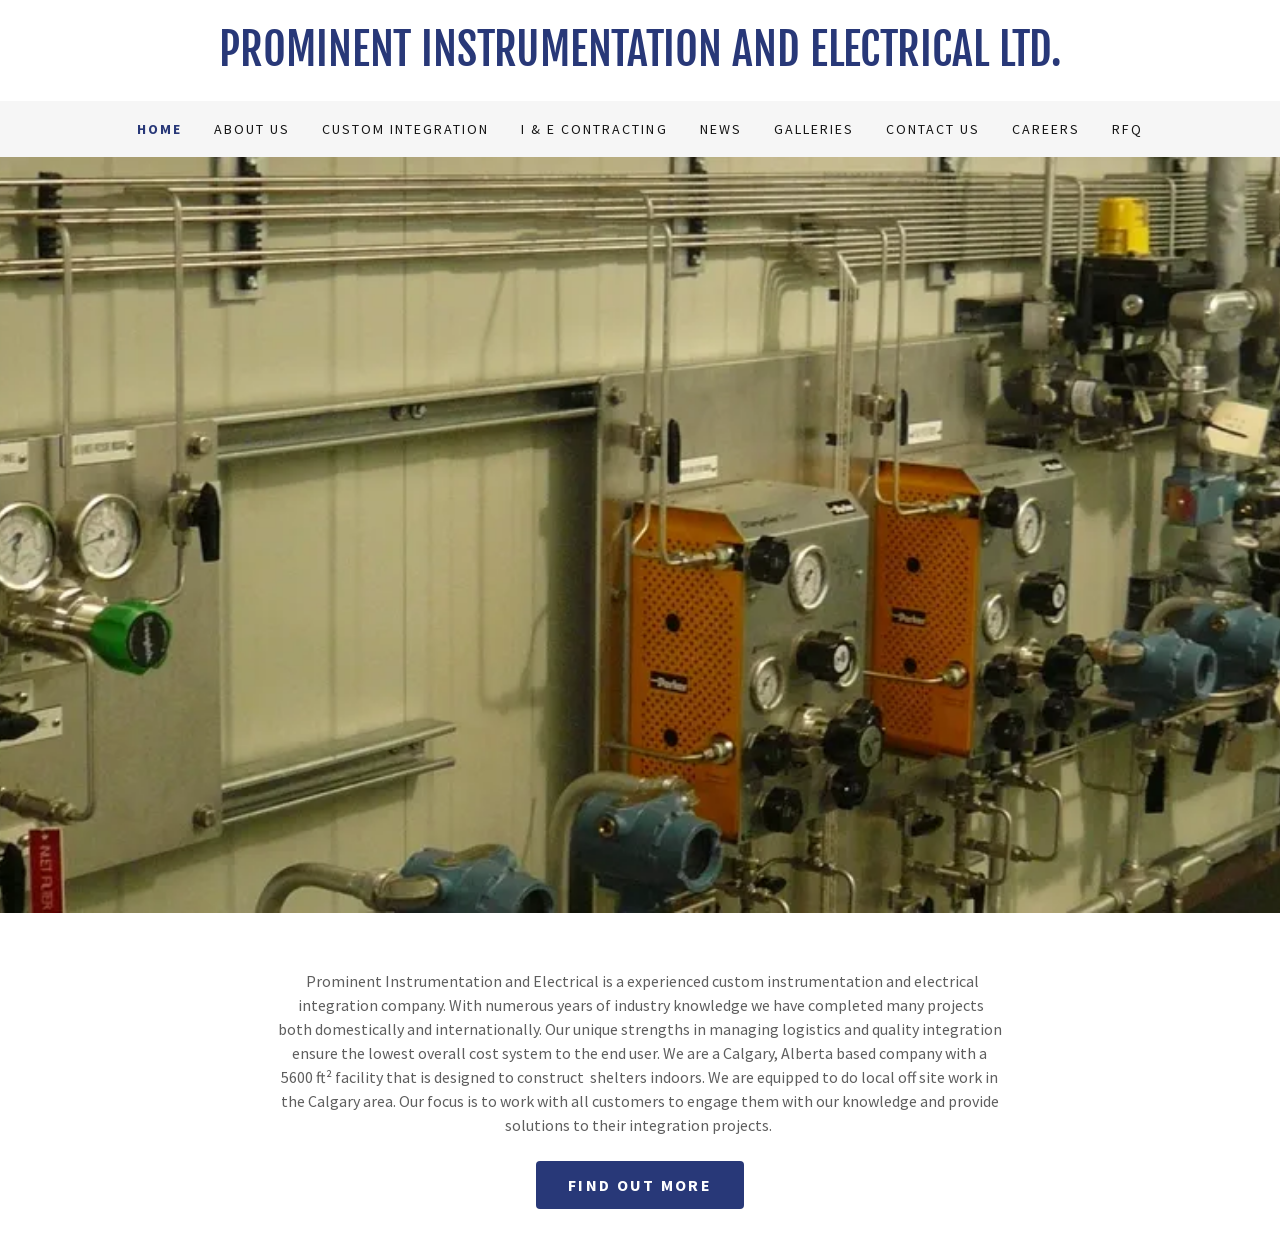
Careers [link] (1046, 129)
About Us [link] (252, 129)
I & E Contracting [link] (594, 129)
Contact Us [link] (933, 129)
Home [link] (159, 129)
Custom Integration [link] (405, 129)
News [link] (721, 129)
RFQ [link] (1127, 129)
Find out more (640, 1185)
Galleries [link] (814, 129)
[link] (640, 60)
